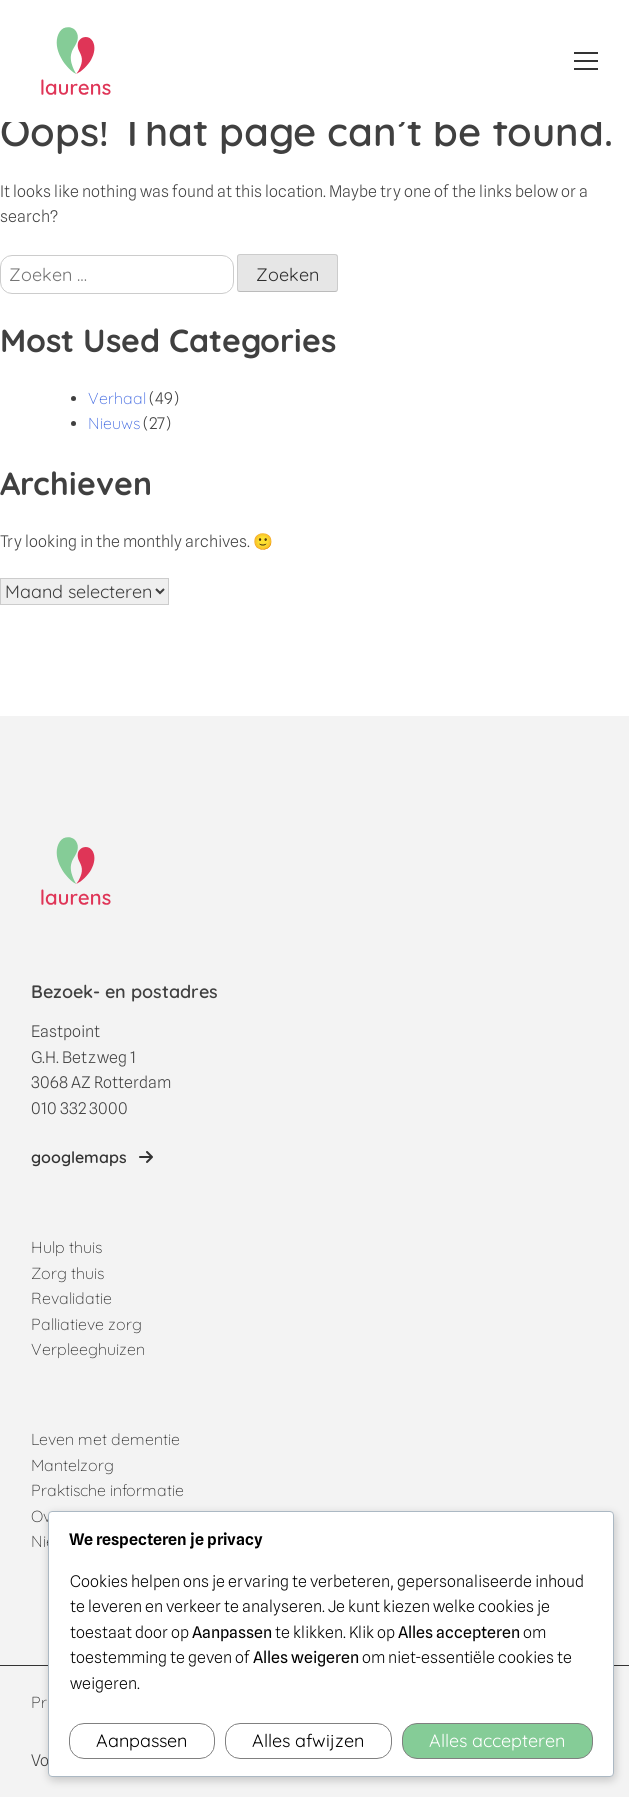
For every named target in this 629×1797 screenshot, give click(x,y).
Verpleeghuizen (88, 1349)
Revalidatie (71, 1298)
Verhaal (117, 398)
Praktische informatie (107, 1490)
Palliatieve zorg (86, 1324)
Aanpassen (141, 1740)
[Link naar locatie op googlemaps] (92, 1158)
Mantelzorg (72, 1465)
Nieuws (114, 423)
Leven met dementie (105, 1439)
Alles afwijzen (308, 1740)
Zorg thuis (67, 1273)
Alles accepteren (497, 1740)
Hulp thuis (66, 1247)
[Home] (76, 61)
